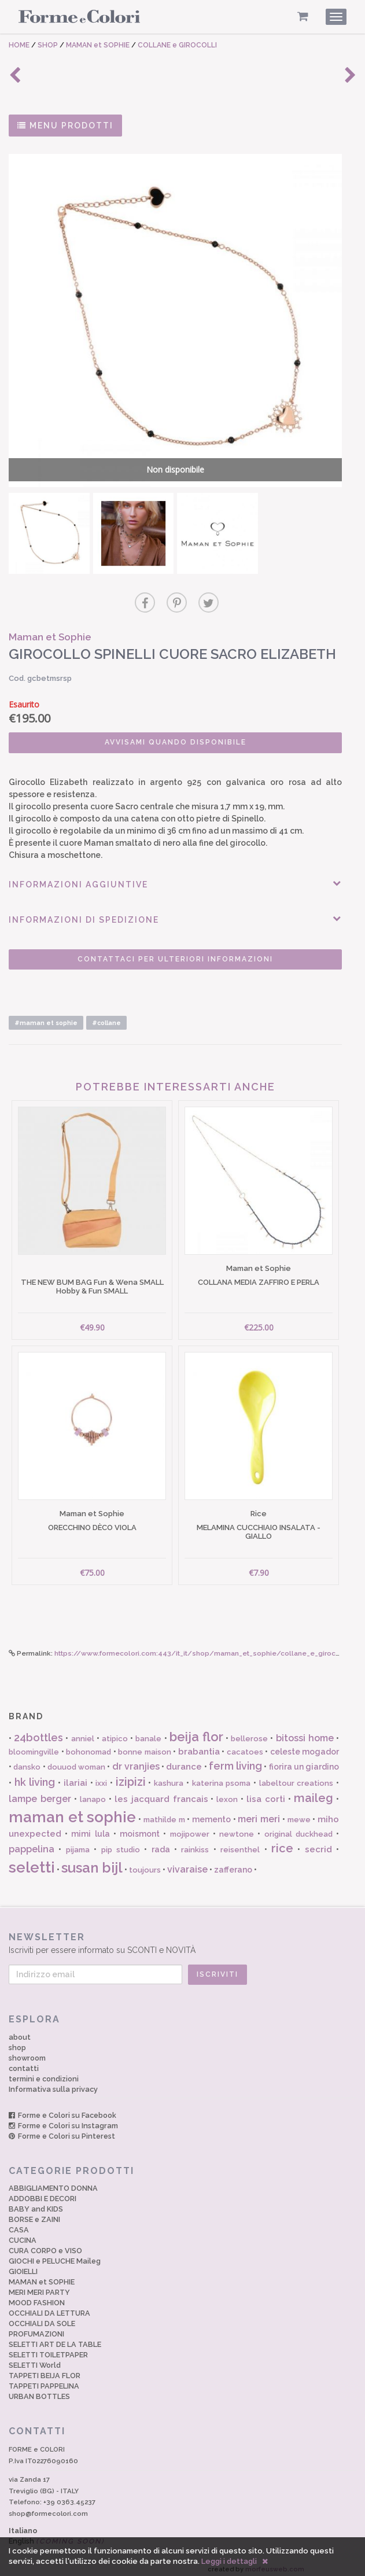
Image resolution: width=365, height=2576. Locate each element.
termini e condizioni (44, 2072)
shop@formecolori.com (48, 2507)
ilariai (75, 1776)
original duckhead (298, 1827)
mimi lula (90, 1826)
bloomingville (34, 1745)
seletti (32, 1860)
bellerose (249, 1732)
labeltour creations (296, 1776)
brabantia (199, 1745)
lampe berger (40, 1792)
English (57, 2534)
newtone (236, 1827)
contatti (24, 2061)
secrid (318, 1843)
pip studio (120, 1843)
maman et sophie (72, 1810)
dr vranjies (136, 1759)
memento (211, 1812)
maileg (313, 1792)
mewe (299, 1812)
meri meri (259, 1812)
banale (148, 1732)
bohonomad (88, 1745)
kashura (168, 1776)
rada (161, 1843)
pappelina (31, 1842)
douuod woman (76, 1760)
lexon (227, 1793)
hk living (35, 1775)
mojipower (189, 1827)
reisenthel (240, 1843)
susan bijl (92, 1860)
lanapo (93, 1793)
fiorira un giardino (304, 1759)
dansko (26, 1760)
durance (184, 1760)
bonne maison (144, 1745)
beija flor (196, 1730)
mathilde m (164, 1812)
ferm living (235, 1759)
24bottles (38, 1731)
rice (282, 1842)
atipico (115, 1732)
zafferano (233, 1862)
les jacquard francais (161, 1793)
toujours (145, 1863)
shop (17, 2040)
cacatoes (245, 1745)
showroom (27, 2051)
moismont (140, 1826)
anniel (82, 1732)
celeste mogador (305, 1745)
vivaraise (187, 1862)
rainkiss (195, 1843)
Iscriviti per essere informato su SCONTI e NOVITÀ (182, 1936)
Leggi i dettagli (229, 2561)
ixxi (101, 1776)
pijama (78, 1843)
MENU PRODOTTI (65, 125)
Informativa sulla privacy (53, 2082)
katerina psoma (221, 1776)
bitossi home (305, 1731)
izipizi (131, 1775)
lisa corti (265, 1793)
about (20, 2030)
